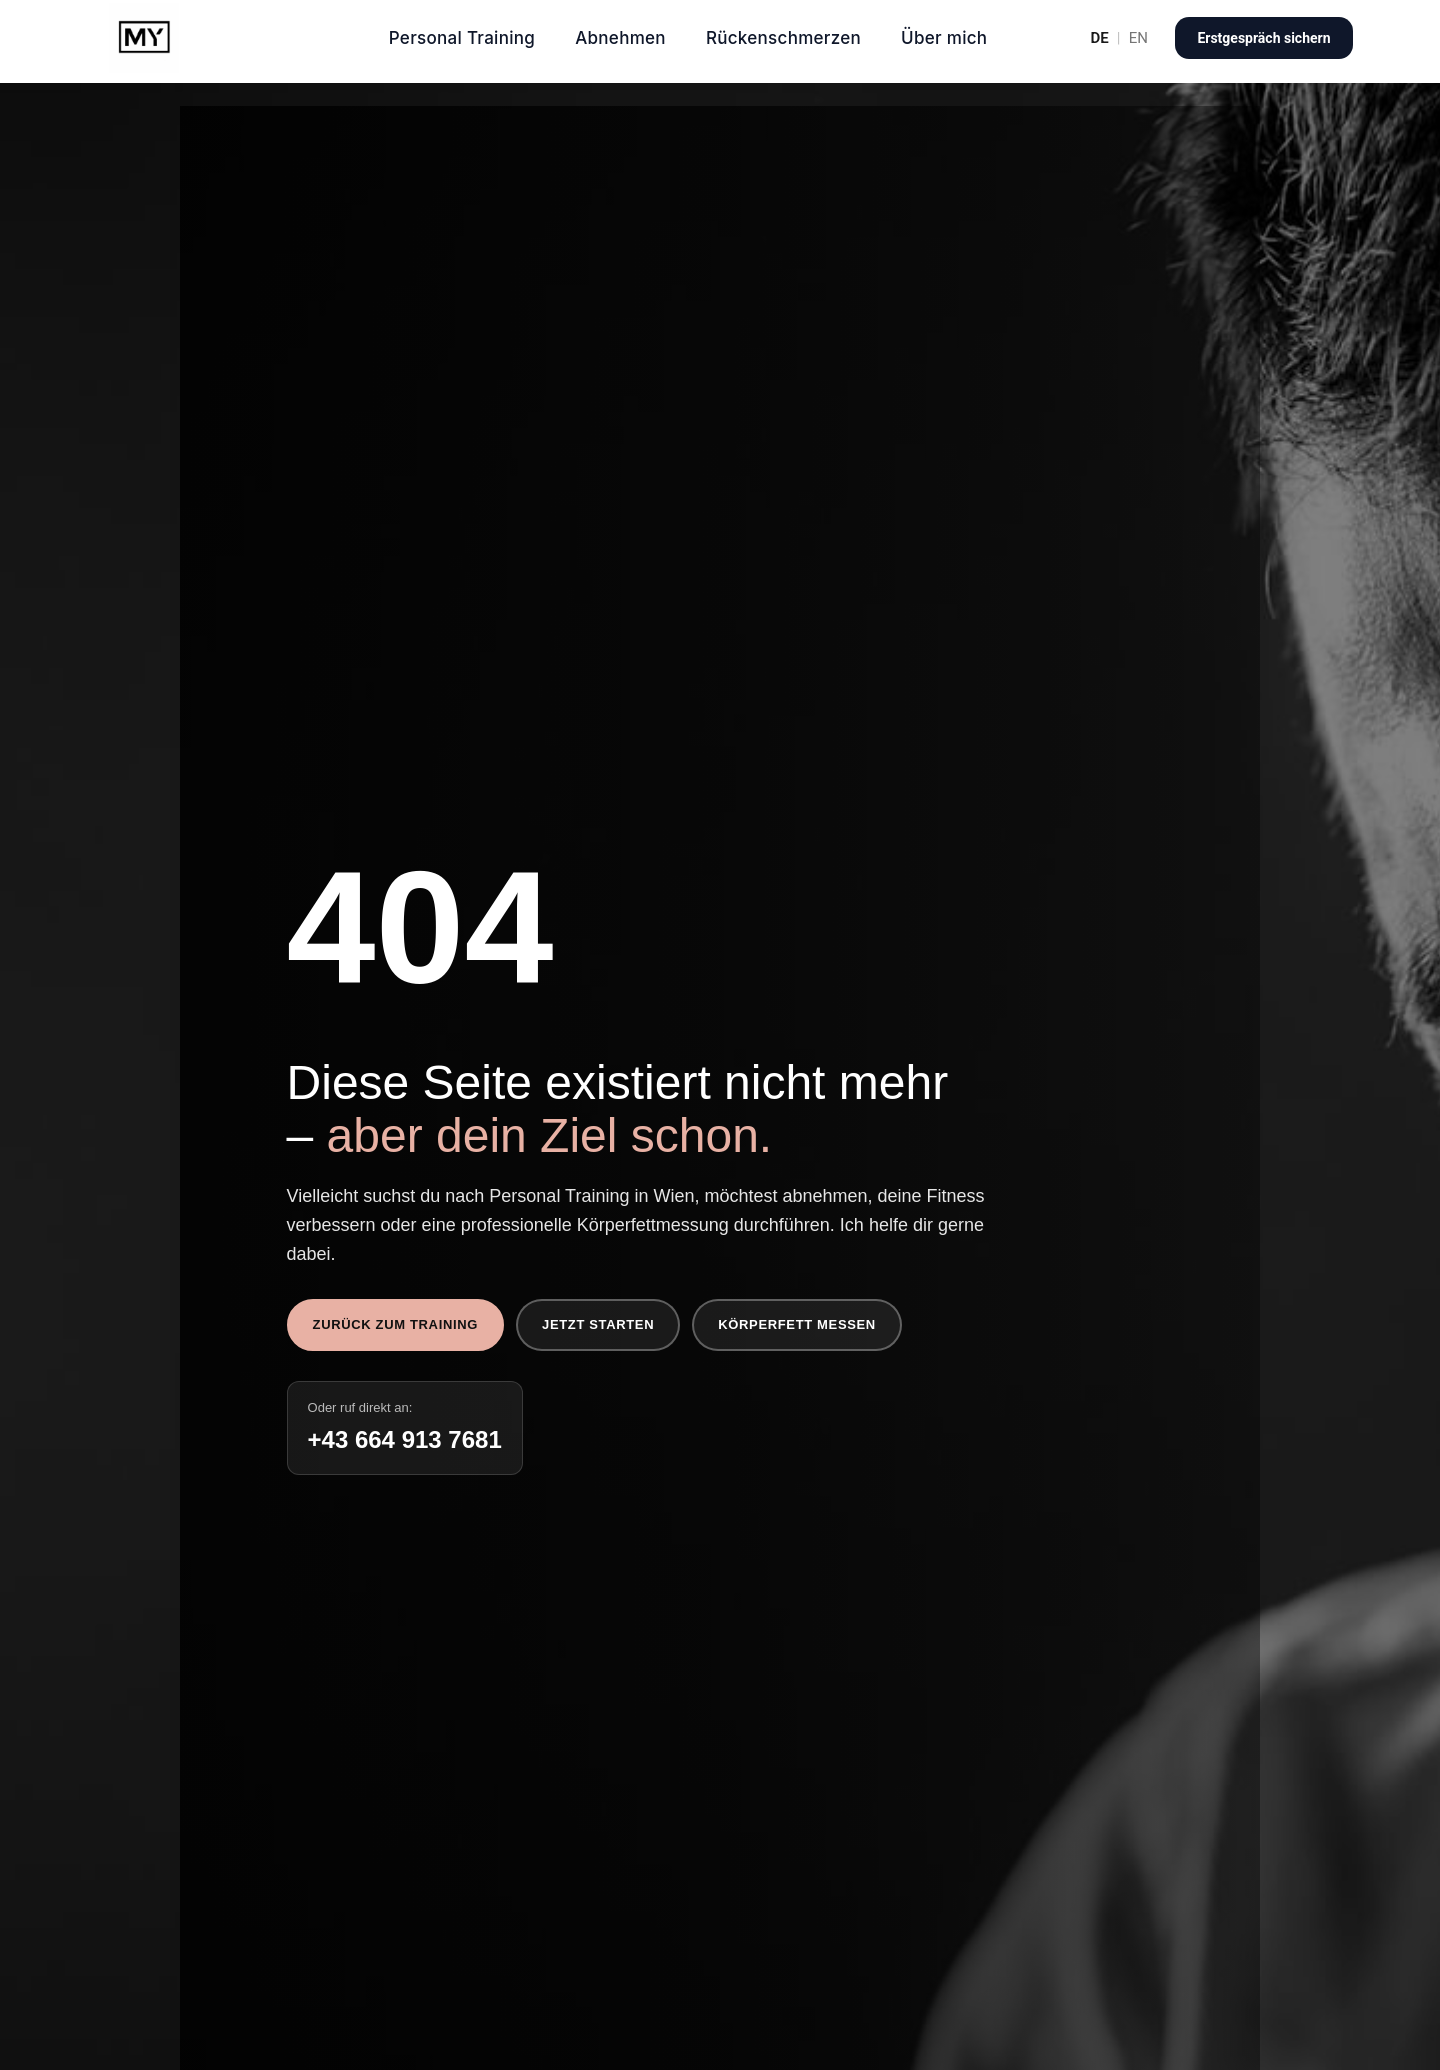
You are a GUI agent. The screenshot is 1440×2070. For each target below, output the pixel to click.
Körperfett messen (797, 1324)
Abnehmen (620, 38)
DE (1099, 38)
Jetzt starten (598, 1324)
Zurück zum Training (395, 1324)
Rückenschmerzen (783, 38)
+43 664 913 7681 (405, 1439)
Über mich (944, 38)
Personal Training (462, 38)
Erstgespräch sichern (1263, 38)
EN (1138, 38)
